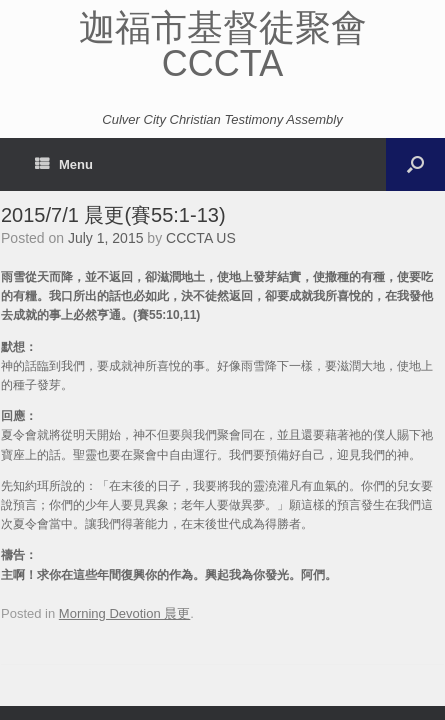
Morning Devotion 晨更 (125, 613)
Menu (64, 164)
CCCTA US (201, 238)
